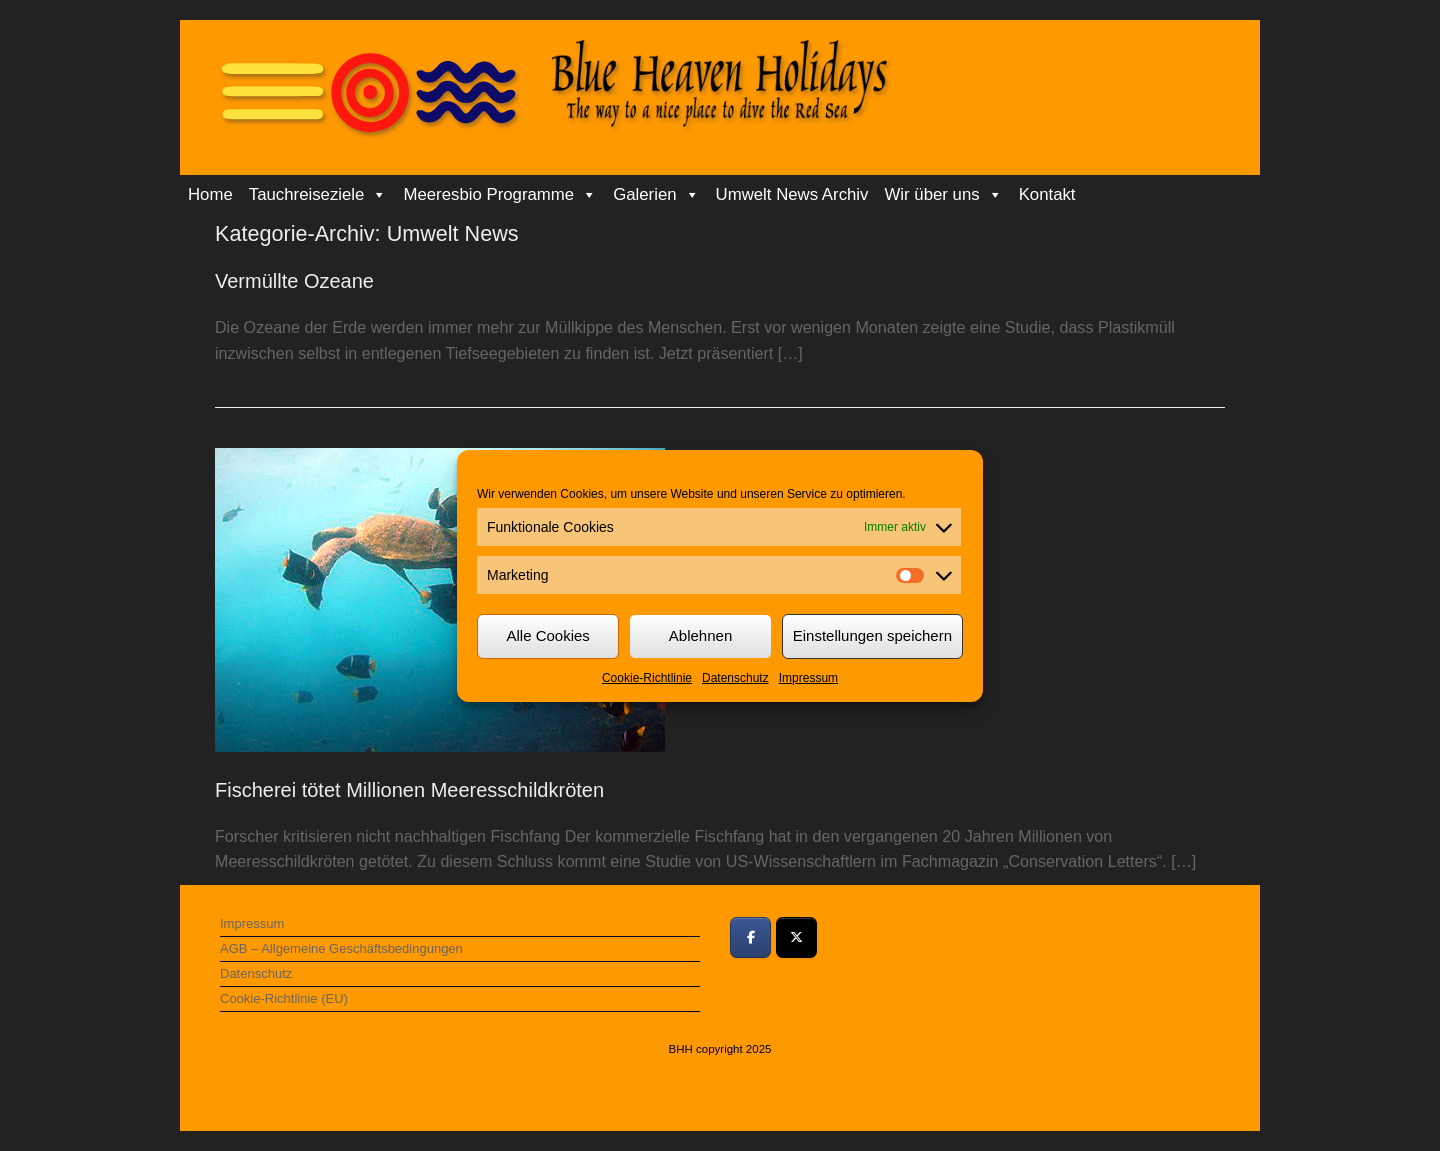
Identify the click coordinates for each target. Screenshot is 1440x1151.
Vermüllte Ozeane (294, 281)
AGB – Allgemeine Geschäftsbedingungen (341, 948)
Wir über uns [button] (944, 195)
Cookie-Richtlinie (647, 678)
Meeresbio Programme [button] (500, 195)
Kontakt (1047, 194)
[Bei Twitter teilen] (796, 937)
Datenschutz (735, 678)
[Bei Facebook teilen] (750, 937)
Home (210, 194)
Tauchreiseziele (318, 195)
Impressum (808, 678)
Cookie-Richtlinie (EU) (284, 998)
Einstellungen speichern (872, 635)
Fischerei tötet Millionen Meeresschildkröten (409, 790)
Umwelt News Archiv (792, 194)
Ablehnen (700, 635)
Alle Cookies (547, 635)
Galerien (656, 195)
